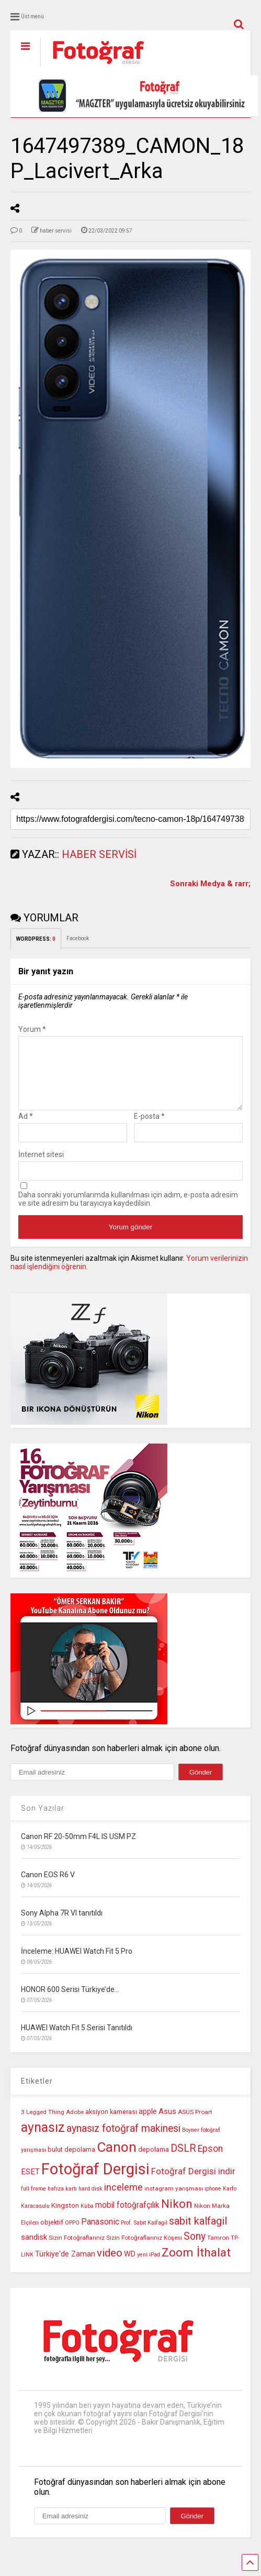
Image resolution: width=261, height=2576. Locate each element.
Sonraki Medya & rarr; (210, 883)
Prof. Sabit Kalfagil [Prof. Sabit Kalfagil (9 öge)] (144, 2235)
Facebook (77, 938)
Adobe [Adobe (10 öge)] (75, 2124)
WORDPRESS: (35, 939)
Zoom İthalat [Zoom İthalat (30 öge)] (196, 2265)
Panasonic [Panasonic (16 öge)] (100, 2234)
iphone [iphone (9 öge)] (213, 2201)
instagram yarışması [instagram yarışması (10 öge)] (173, 2201)
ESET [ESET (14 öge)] (30, 2184)
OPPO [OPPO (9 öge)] (72, 2235)
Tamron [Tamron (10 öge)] (218, 2250)
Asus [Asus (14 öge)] (167, 2124)
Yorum (32, 1029)
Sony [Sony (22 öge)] (195, 2249)
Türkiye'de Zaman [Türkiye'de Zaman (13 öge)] (65, 2266)
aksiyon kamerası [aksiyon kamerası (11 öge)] (111, 2124)
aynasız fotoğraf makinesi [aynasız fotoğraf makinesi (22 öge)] (123, 2141)
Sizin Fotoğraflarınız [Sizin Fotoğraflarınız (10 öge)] (77, 2250)
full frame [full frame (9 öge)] (33, 2201)
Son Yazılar (42, 1821)
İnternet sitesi (41, 1167)
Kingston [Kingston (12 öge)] (65, 2218)
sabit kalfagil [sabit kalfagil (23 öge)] (198, 2233)
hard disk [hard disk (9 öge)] (90, 2201)
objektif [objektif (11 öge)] (51, 2235)
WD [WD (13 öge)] (129, 2266)
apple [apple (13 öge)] (148, 2124)
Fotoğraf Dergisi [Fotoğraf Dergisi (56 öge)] (95, 2181)
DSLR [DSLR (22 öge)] (183, 2161)
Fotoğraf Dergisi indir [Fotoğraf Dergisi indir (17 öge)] (193, 2183)
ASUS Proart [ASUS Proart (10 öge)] (195, 2124)
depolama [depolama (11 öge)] (153, 2162)
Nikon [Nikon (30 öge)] (176, 2216)
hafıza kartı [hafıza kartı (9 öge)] (62, 2201)
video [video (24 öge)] (109, 2265)
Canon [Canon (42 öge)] (117, 2159)
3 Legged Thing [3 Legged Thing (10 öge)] (42, 2124)
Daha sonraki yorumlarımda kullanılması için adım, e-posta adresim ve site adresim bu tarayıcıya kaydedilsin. (128, 1211)
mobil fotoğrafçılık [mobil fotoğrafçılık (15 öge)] (127, 2217)
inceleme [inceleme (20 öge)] (123, 2200)
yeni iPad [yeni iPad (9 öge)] (148, 2267)
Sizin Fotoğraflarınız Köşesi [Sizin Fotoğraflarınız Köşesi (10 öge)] (144, 2250)
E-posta (149, 1129)
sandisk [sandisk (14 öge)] (34, 2249)
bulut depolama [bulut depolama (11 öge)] (71, 2162)
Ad (25, 1129)
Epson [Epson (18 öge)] (210, 2161)
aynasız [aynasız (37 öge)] (43, 2140)
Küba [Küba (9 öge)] (87, 2218)
